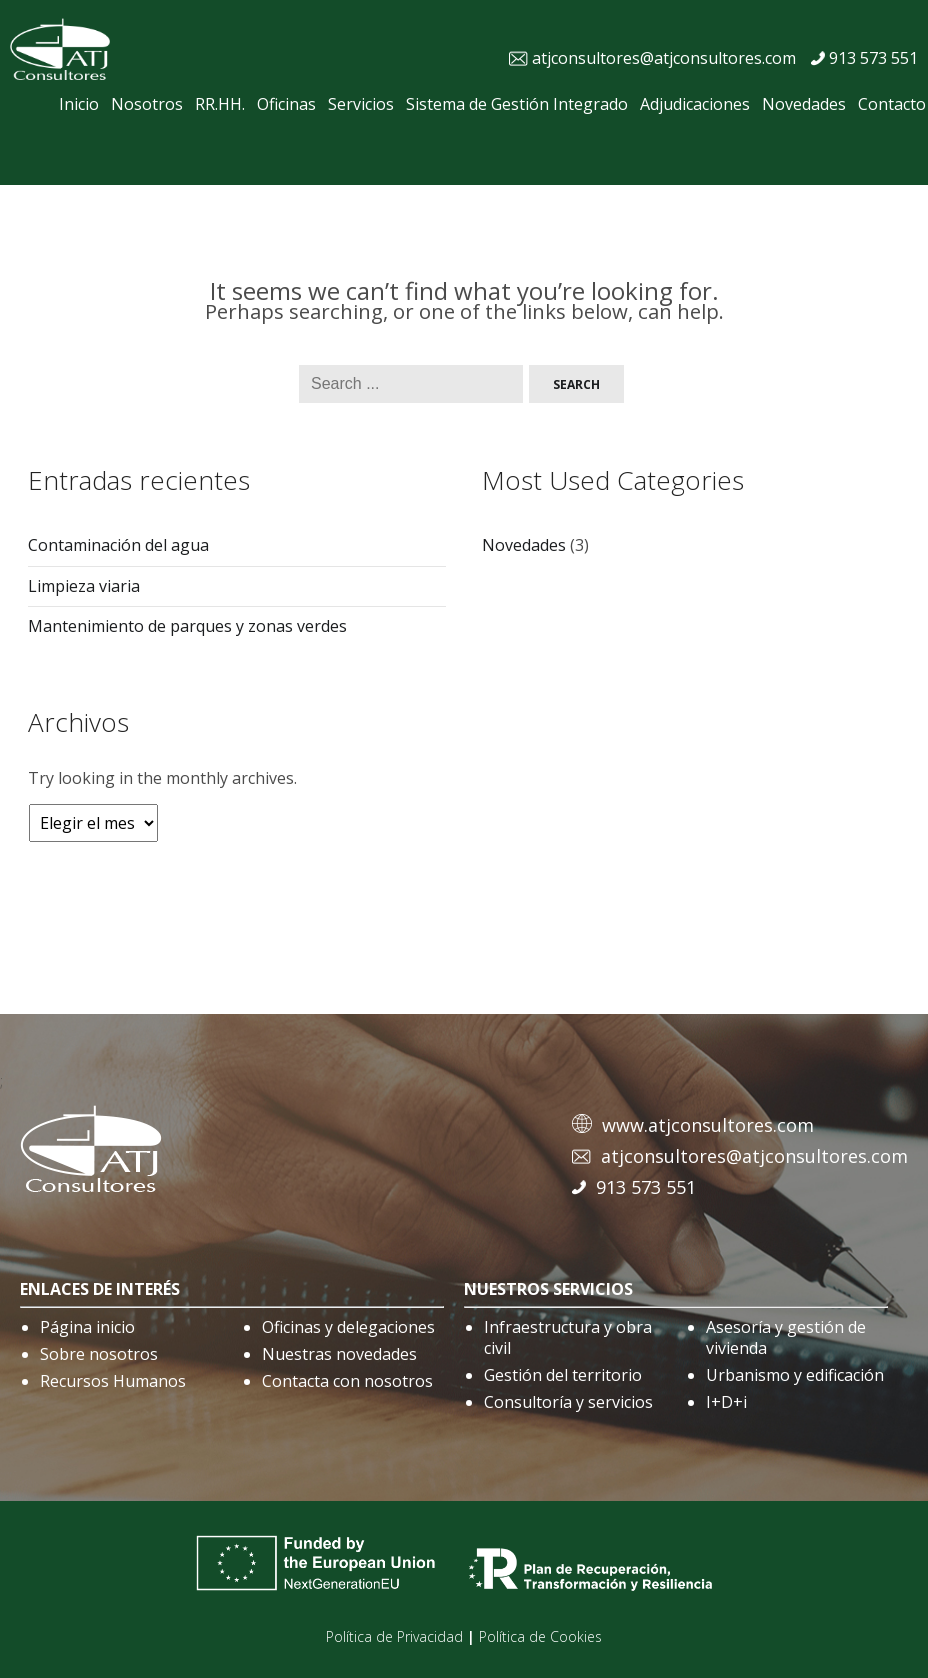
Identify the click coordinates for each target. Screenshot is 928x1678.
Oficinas (286, 104)
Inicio (79, 104)
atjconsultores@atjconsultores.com (664, 58)
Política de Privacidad (394, 1636)
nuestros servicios (548, 1289)
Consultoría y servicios (568, 1402)
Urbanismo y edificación (795, 1375)
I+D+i (726, 1402)
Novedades (804, 104)
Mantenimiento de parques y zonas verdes (187, 626)
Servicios (361, 104)
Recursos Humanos (113, 1381)
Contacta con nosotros (347, 1381)
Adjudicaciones (695, 104)
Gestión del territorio (563, 1375)
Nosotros (147, 104)
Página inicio (87, 1327)
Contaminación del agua (118, 545)
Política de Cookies (540, 1636)
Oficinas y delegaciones (348, 1327)
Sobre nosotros (99, 1354)
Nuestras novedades (339, 1354)
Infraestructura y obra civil (568, 1337)
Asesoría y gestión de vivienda (786, 1337)
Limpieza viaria (84, 586)
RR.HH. (220, 104)
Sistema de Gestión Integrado (517, 104)
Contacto (892, 104)
